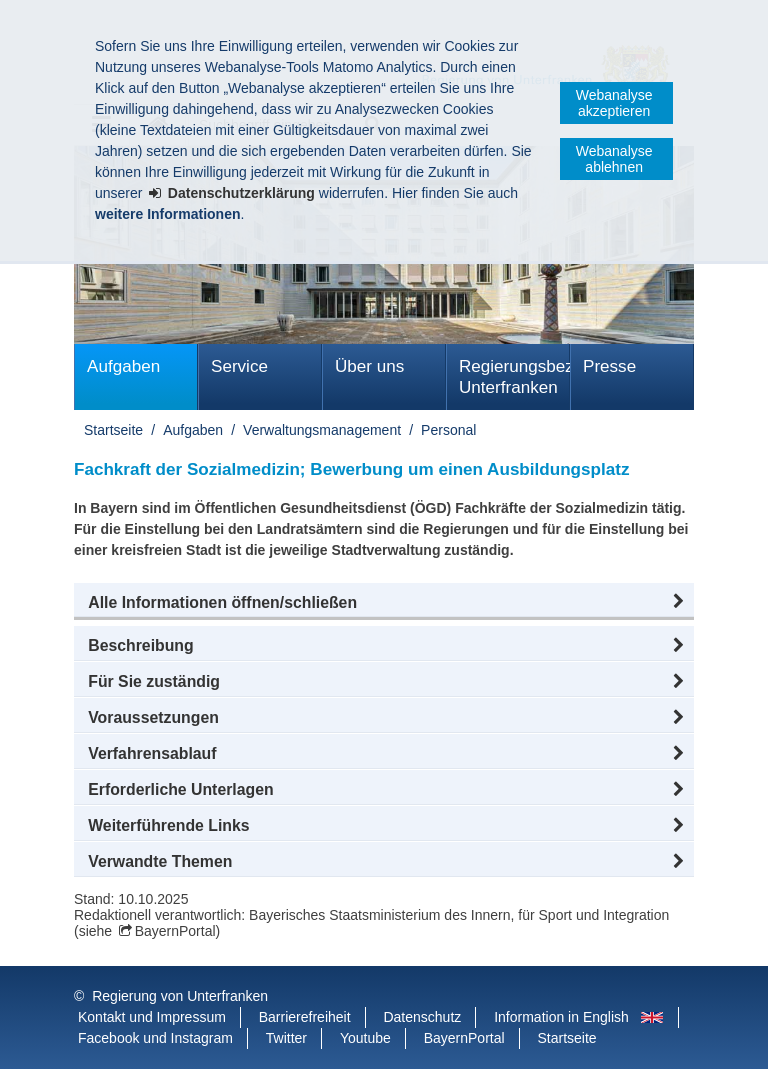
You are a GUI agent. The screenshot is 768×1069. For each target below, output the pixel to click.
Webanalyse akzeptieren (614, 103)
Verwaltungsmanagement (322, 430)
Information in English (561, 1017)
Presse (609, 366)
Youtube (365, 1038)
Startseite (113, 430)
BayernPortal (175, 931)
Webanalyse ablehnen (614, 159)
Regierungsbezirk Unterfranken (514, 377)
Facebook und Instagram (155, 1038)
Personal (448, 430)
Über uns (369, 366)
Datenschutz (422, 1017)
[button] (384, 603)
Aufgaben (123, 366)
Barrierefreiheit (305, 1017)
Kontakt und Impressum (152, 1017)
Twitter (286, 1038)
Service (239, 366)
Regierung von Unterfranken (180, 996)
